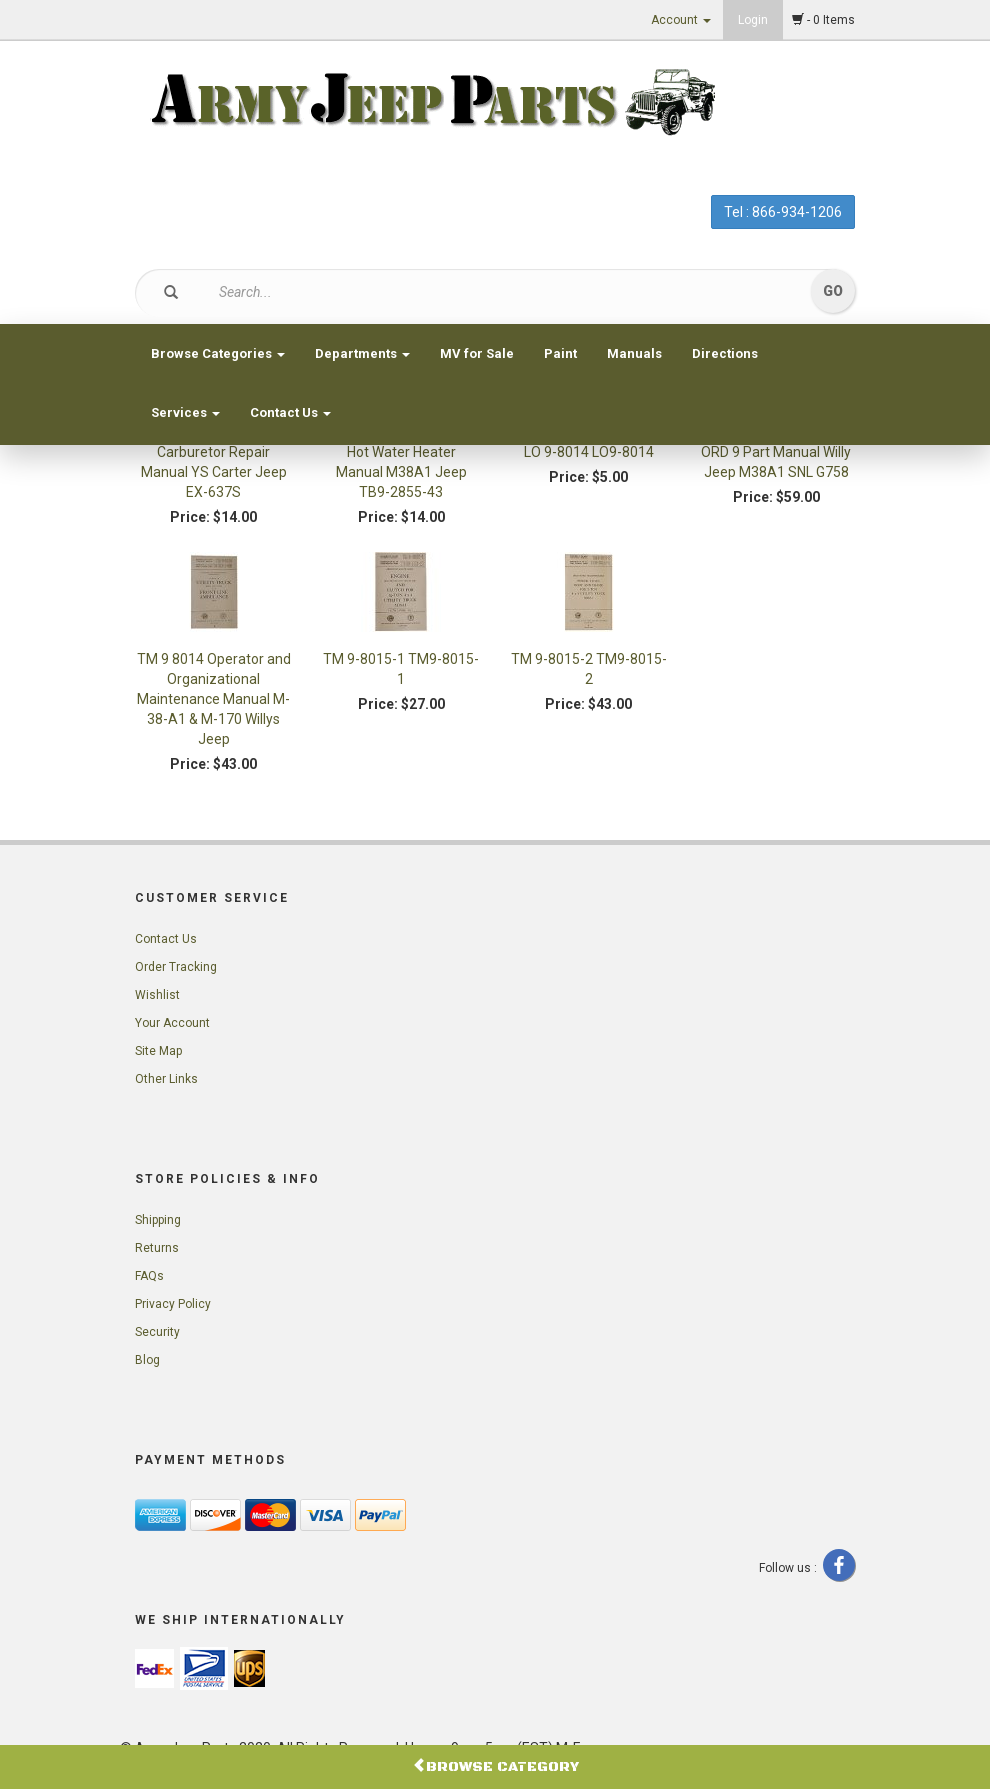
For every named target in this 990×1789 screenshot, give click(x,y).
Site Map (158, 1051)
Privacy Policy (173, 1304)
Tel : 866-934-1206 (783, 212)
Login (753, 20)
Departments (362, 353)
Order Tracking (176, 967)
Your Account (172, 1023)
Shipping (158, 1220)
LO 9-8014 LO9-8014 (589, 452)
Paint (560, 353)
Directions (725, 353)
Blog (147, 1360)
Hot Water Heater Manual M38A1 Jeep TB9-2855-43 (401, 472)
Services (185, 412)
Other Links (166, 1079)
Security (157, 1332)
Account (681, 20)
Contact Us (290, 412)
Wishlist (157, 995)
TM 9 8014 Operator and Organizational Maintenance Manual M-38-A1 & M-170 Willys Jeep (214, 699)
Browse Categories (218, 353)
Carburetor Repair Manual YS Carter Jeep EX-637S (214, 472)
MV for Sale (477, 353)
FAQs (149, 1276)
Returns (157, 1248)
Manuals (634, 353)
